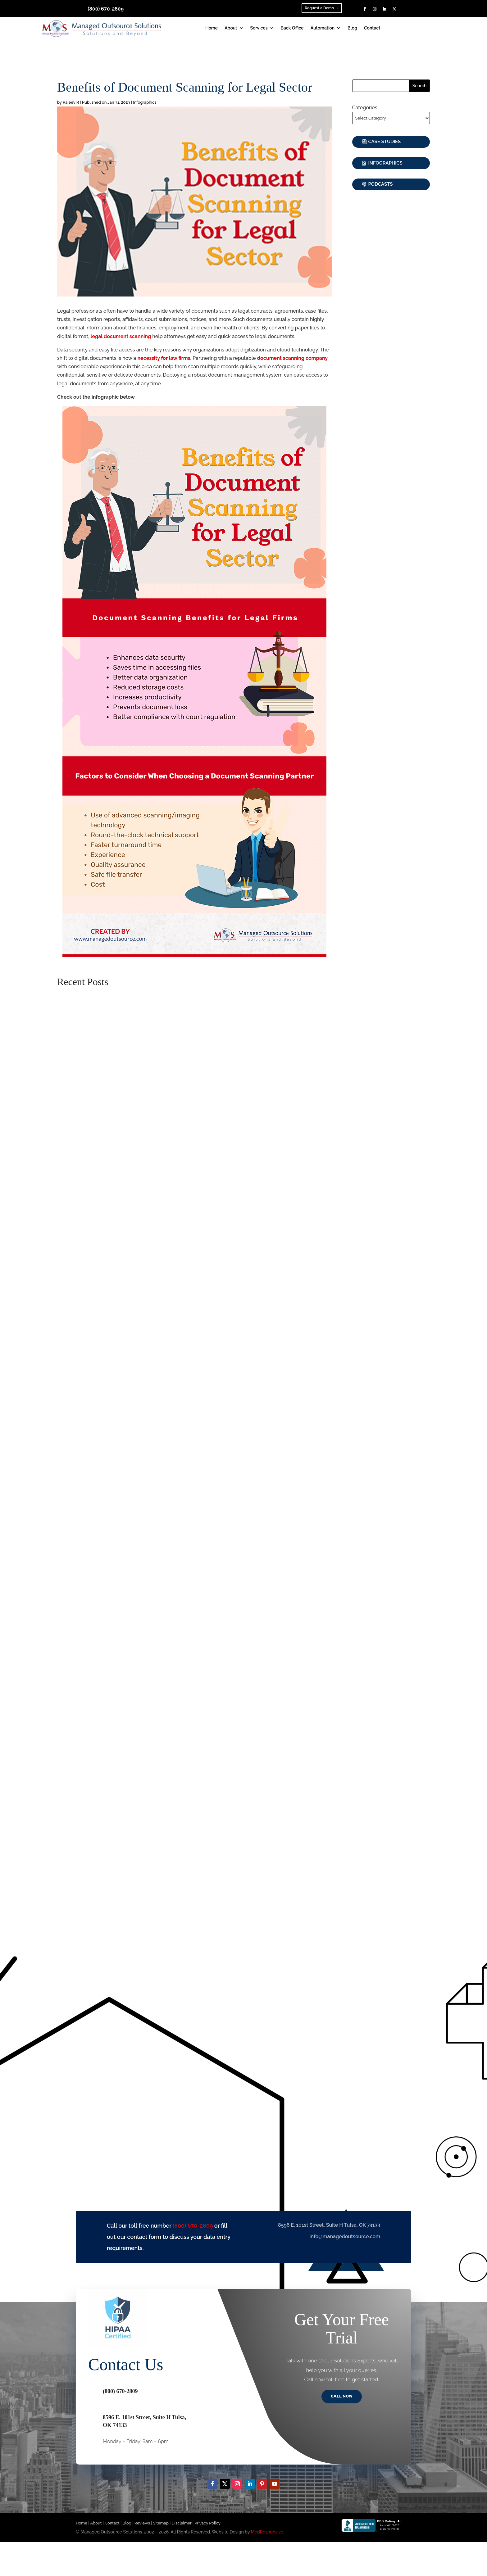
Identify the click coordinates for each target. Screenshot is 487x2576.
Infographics (144, 102)
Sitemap (161, 2523)
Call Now (342, 2397)
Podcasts (380, 184)
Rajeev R (71, 102)
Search (419, 85)
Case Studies (384, 141)
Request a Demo (319, 8)
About (231, 28)
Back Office (292, 28)
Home (211, 28)
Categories (364, 108)
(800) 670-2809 (106, 9)
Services (259, 28)
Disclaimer (182, 2523)
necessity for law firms (163, 358)
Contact (372, 28)
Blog (352, 28)
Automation (323, 28)
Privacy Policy (207, 2523)
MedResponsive (267, 2532)
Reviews (142, 2523)
